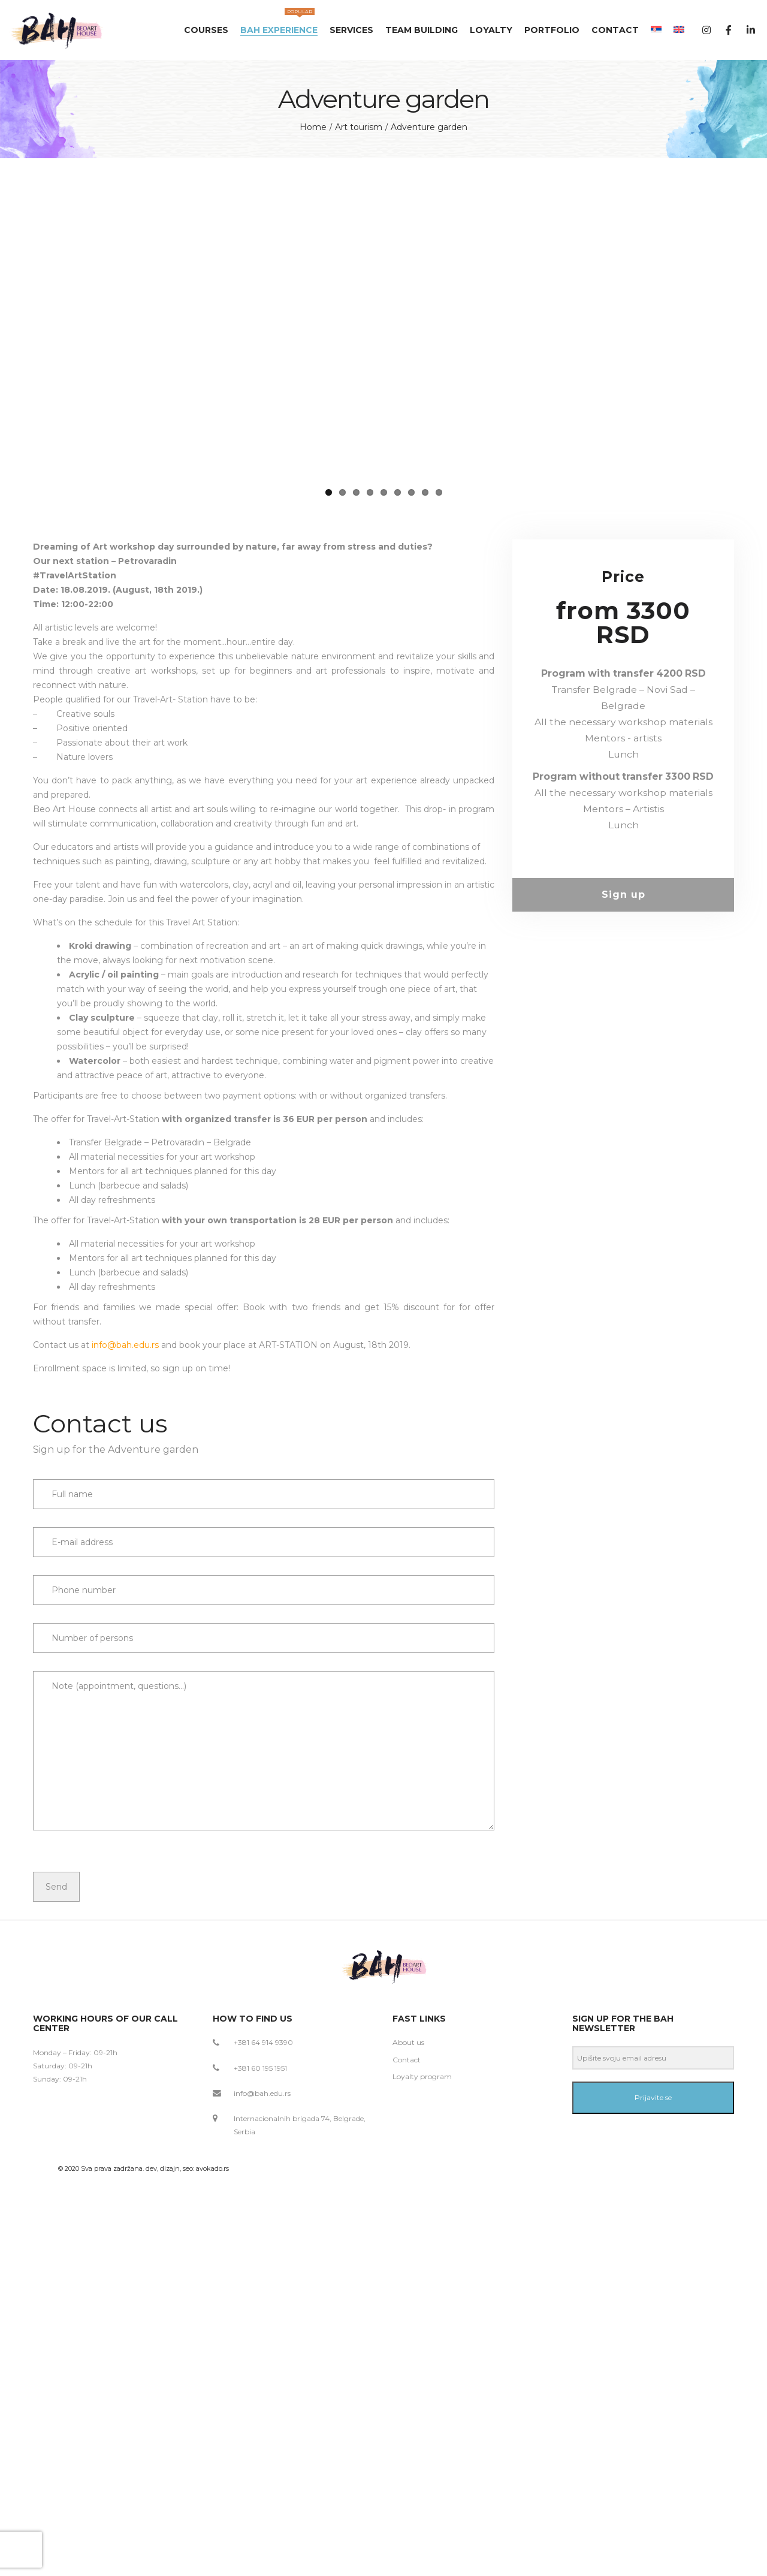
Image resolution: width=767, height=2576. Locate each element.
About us (408, 2208)
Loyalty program (422, 2242)
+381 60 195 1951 (260, 2234)
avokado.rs (212, 2334)
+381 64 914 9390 (263, 2208)
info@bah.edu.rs (125, 1511)
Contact (406, 2225)
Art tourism (358, 127)
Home (313, 127)
